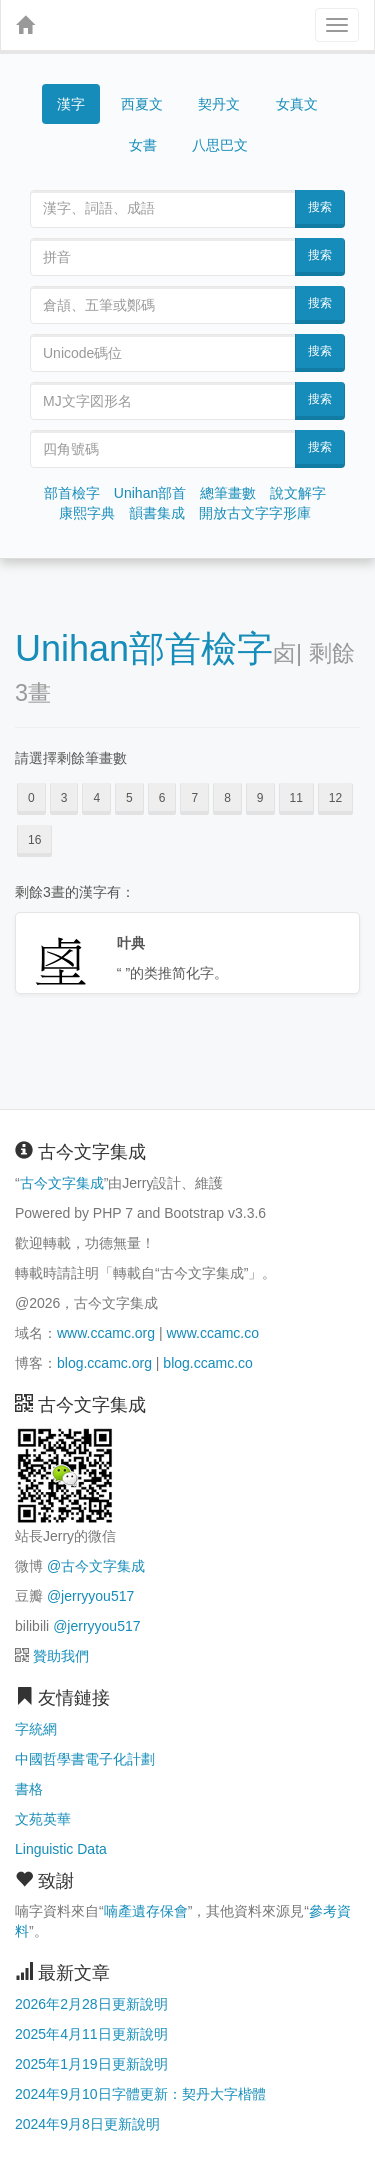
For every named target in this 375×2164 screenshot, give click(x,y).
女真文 (297, 104)
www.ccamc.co (212, 1333)
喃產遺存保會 (146, 1911)
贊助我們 (61, 1656)
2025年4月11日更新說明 (91, 2034)
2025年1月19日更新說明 (91, 2064)
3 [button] (64, 798)
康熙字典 (87, 513)
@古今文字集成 (96, 1566)
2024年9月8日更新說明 (87, 2124)
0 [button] (31, 798)
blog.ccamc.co (207, 1363)
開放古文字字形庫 (255, 513)
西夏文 (142, 105)
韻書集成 (157, 513)
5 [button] (129, 798)
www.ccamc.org (106, 1333)
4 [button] (96, 798)
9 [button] (260, 798)
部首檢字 (72, 493)
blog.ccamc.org (104, 1363)
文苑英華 (43, 1819)
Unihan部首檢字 (144, 648)
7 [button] (194, 798)
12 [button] (335, 798)
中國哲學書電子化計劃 (85, 1759)
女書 (143, 145)
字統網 (36, 1729)
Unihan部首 (150, 493)
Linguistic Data (61, 1849)
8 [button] (227, 798)
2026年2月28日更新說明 (91, 2004)
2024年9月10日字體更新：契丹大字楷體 (140, 2094)
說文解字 (298, 493)
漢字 (71, 104)
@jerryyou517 (90, 1596)
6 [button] (162, 798)
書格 (29, 1789)
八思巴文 (220, 145)
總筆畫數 (228, 493)
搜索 (320, 207)
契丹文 (219, 104)
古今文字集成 (62, 1183)
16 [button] (34, 840)
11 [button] (296, 798)
